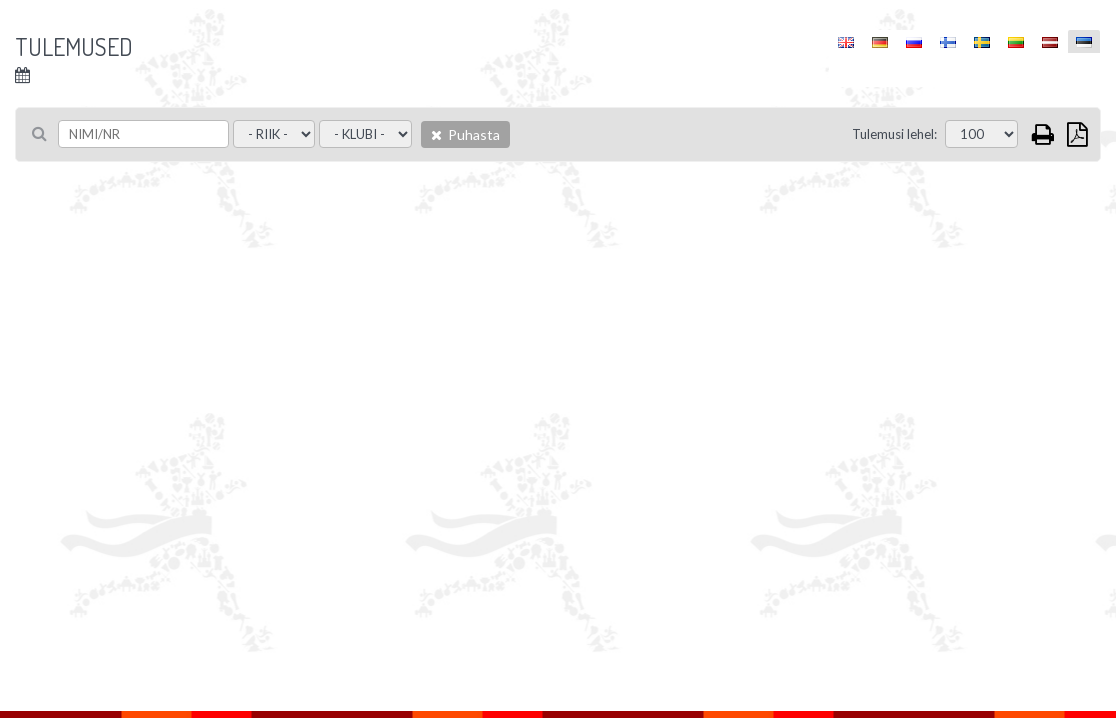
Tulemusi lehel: (894, 134)
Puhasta (465, 134)
